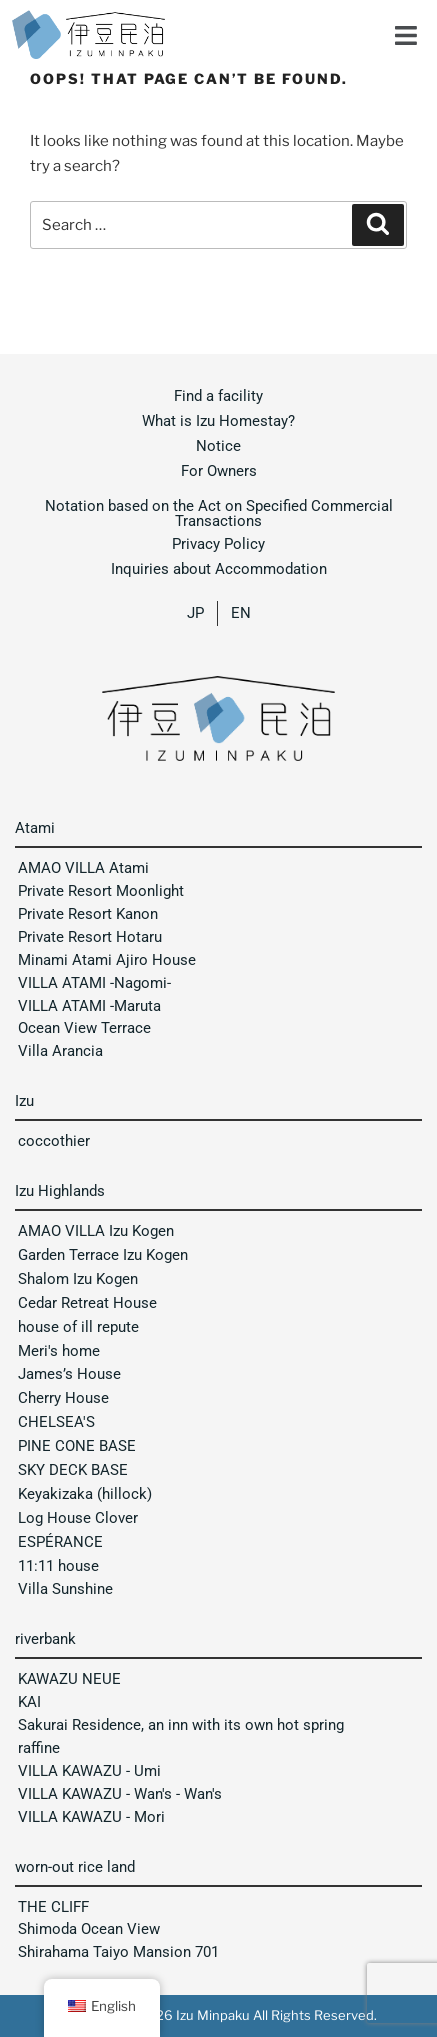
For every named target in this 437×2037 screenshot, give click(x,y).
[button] (406, 31)
